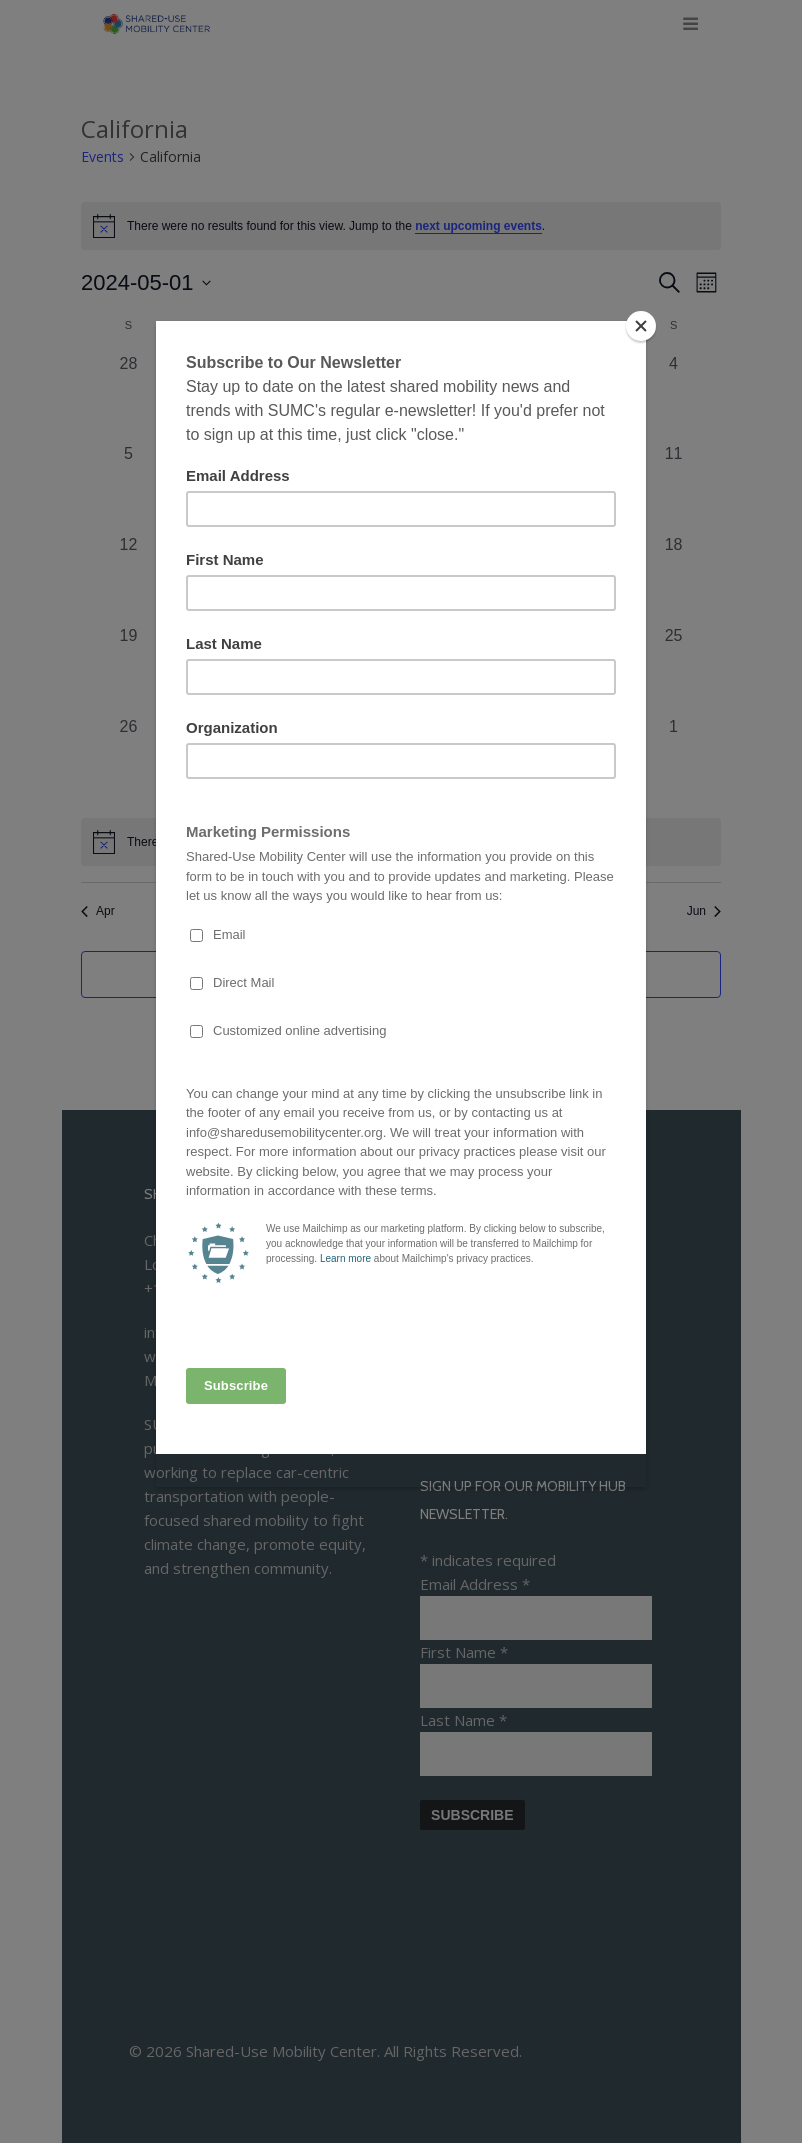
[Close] (641, 326)
